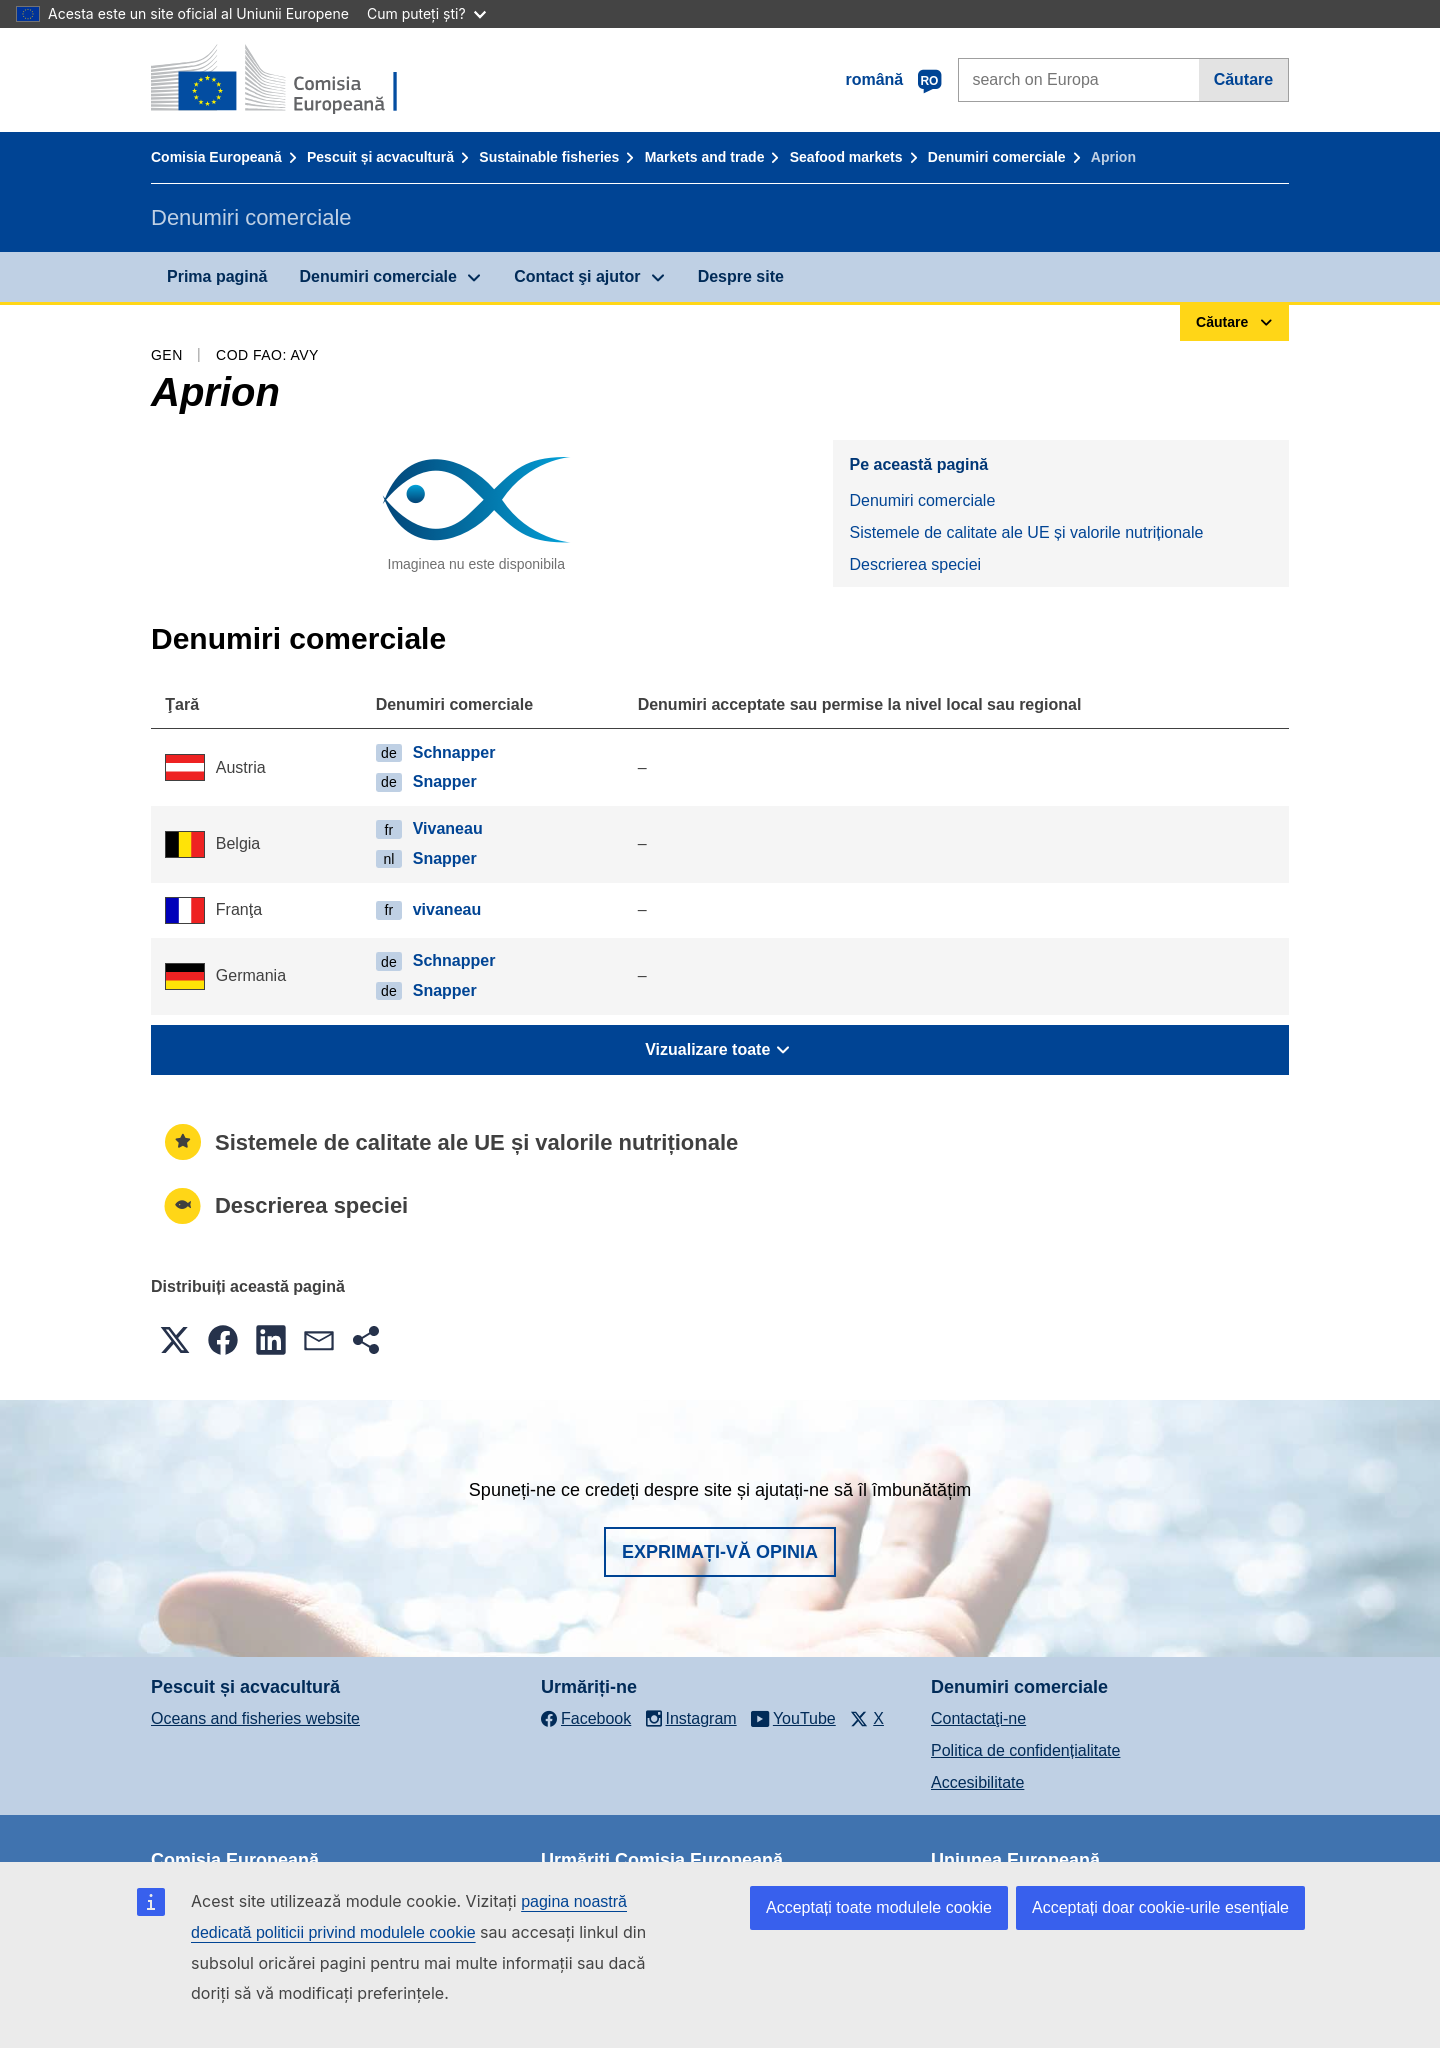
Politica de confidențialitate (1025, 1750)
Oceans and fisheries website (255, 1718)
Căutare (1244, 79)
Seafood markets (846, 157)
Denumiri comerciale (997, 157)
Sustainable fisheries (549, 157)
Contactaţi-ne (978, 1718)
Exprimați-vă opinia (720, 1552)
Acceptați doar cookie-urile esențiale (1160, 1907)
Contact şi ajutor (577, 276)
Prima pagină (217, 276)
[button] (175, 1340)
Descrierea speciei (915, 564)
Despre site (741, 276)
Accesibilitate (977, 1782)
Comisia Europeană (216, 157)
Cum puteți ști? (426, 13)
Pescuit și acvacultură (380, 157)
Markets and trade (705, 157)
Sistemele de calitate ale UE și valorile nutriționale (1026, 532)
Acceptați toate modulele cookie (879, 1907)
